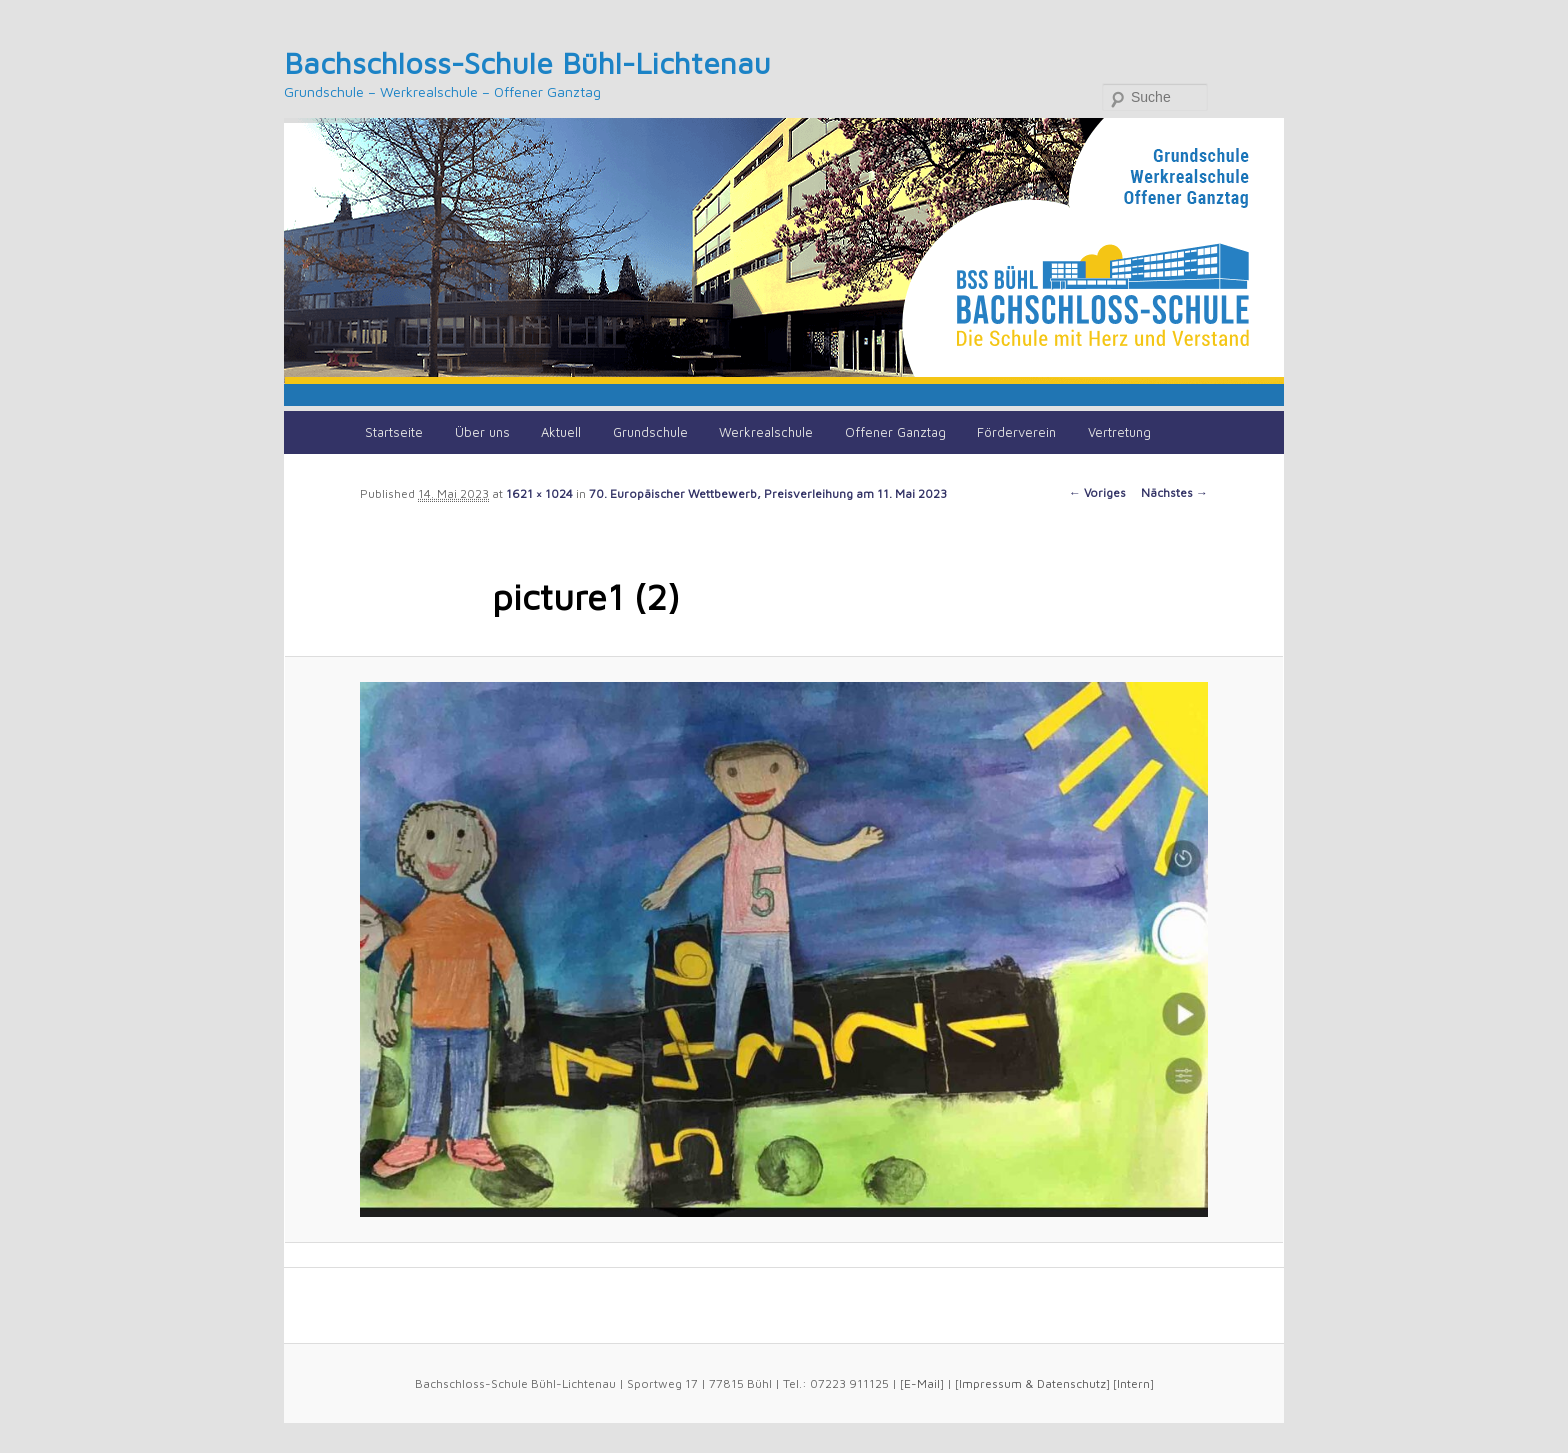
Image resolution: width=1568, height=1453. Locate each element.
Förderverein (1016, 432)
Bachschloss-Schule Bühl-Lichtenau (527, 62)
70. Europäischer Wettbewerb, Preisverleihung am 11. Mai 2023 (768, 493)
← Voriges (1097, 492)
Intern (1133, 1383)
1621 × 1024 (539, 493)
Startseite (394, 432)
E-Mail (922, 1383)
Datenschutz (1071, 1383)
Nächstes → (1174, 492)
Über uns (482, 432)
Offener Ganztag (895, 432)
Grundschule (650, 432)
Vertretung (1119, 432)
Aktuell (561, 432)
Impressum (990, 1383)
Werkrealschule (766, 432)
